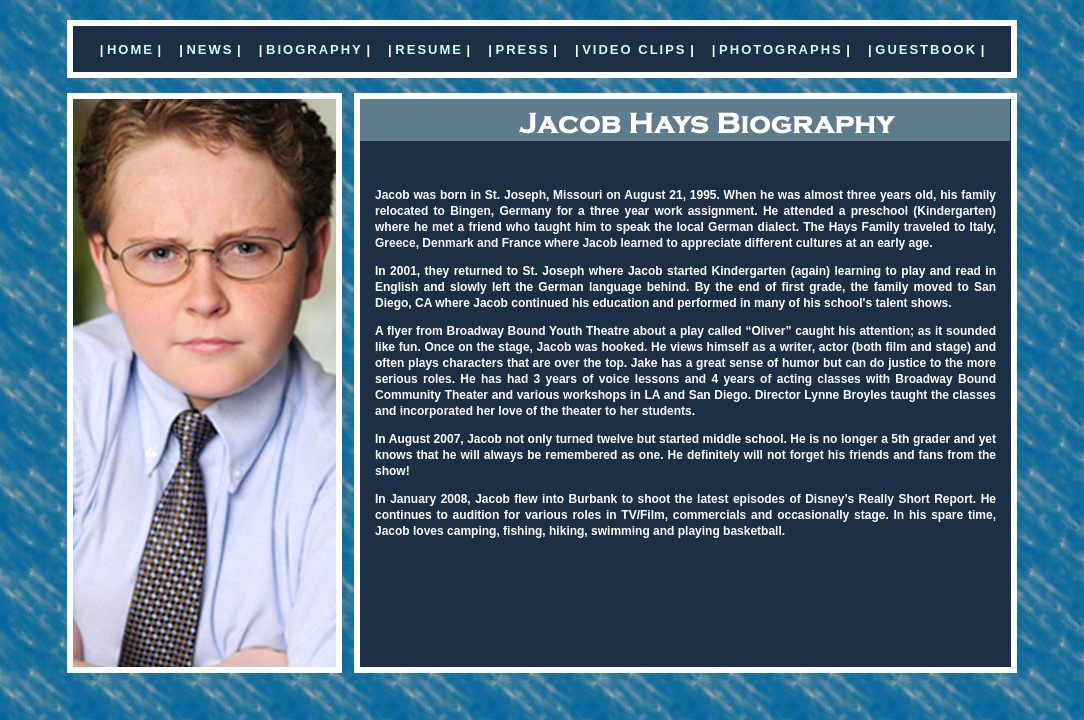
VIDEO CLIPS (634, 49)
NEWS (209, 49)
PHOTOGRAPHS (781, 49)
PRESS (523, 49)
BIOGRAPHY (314, 49)
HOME (130, 49)
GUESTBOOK (926, 49)
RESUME (429, 49)
